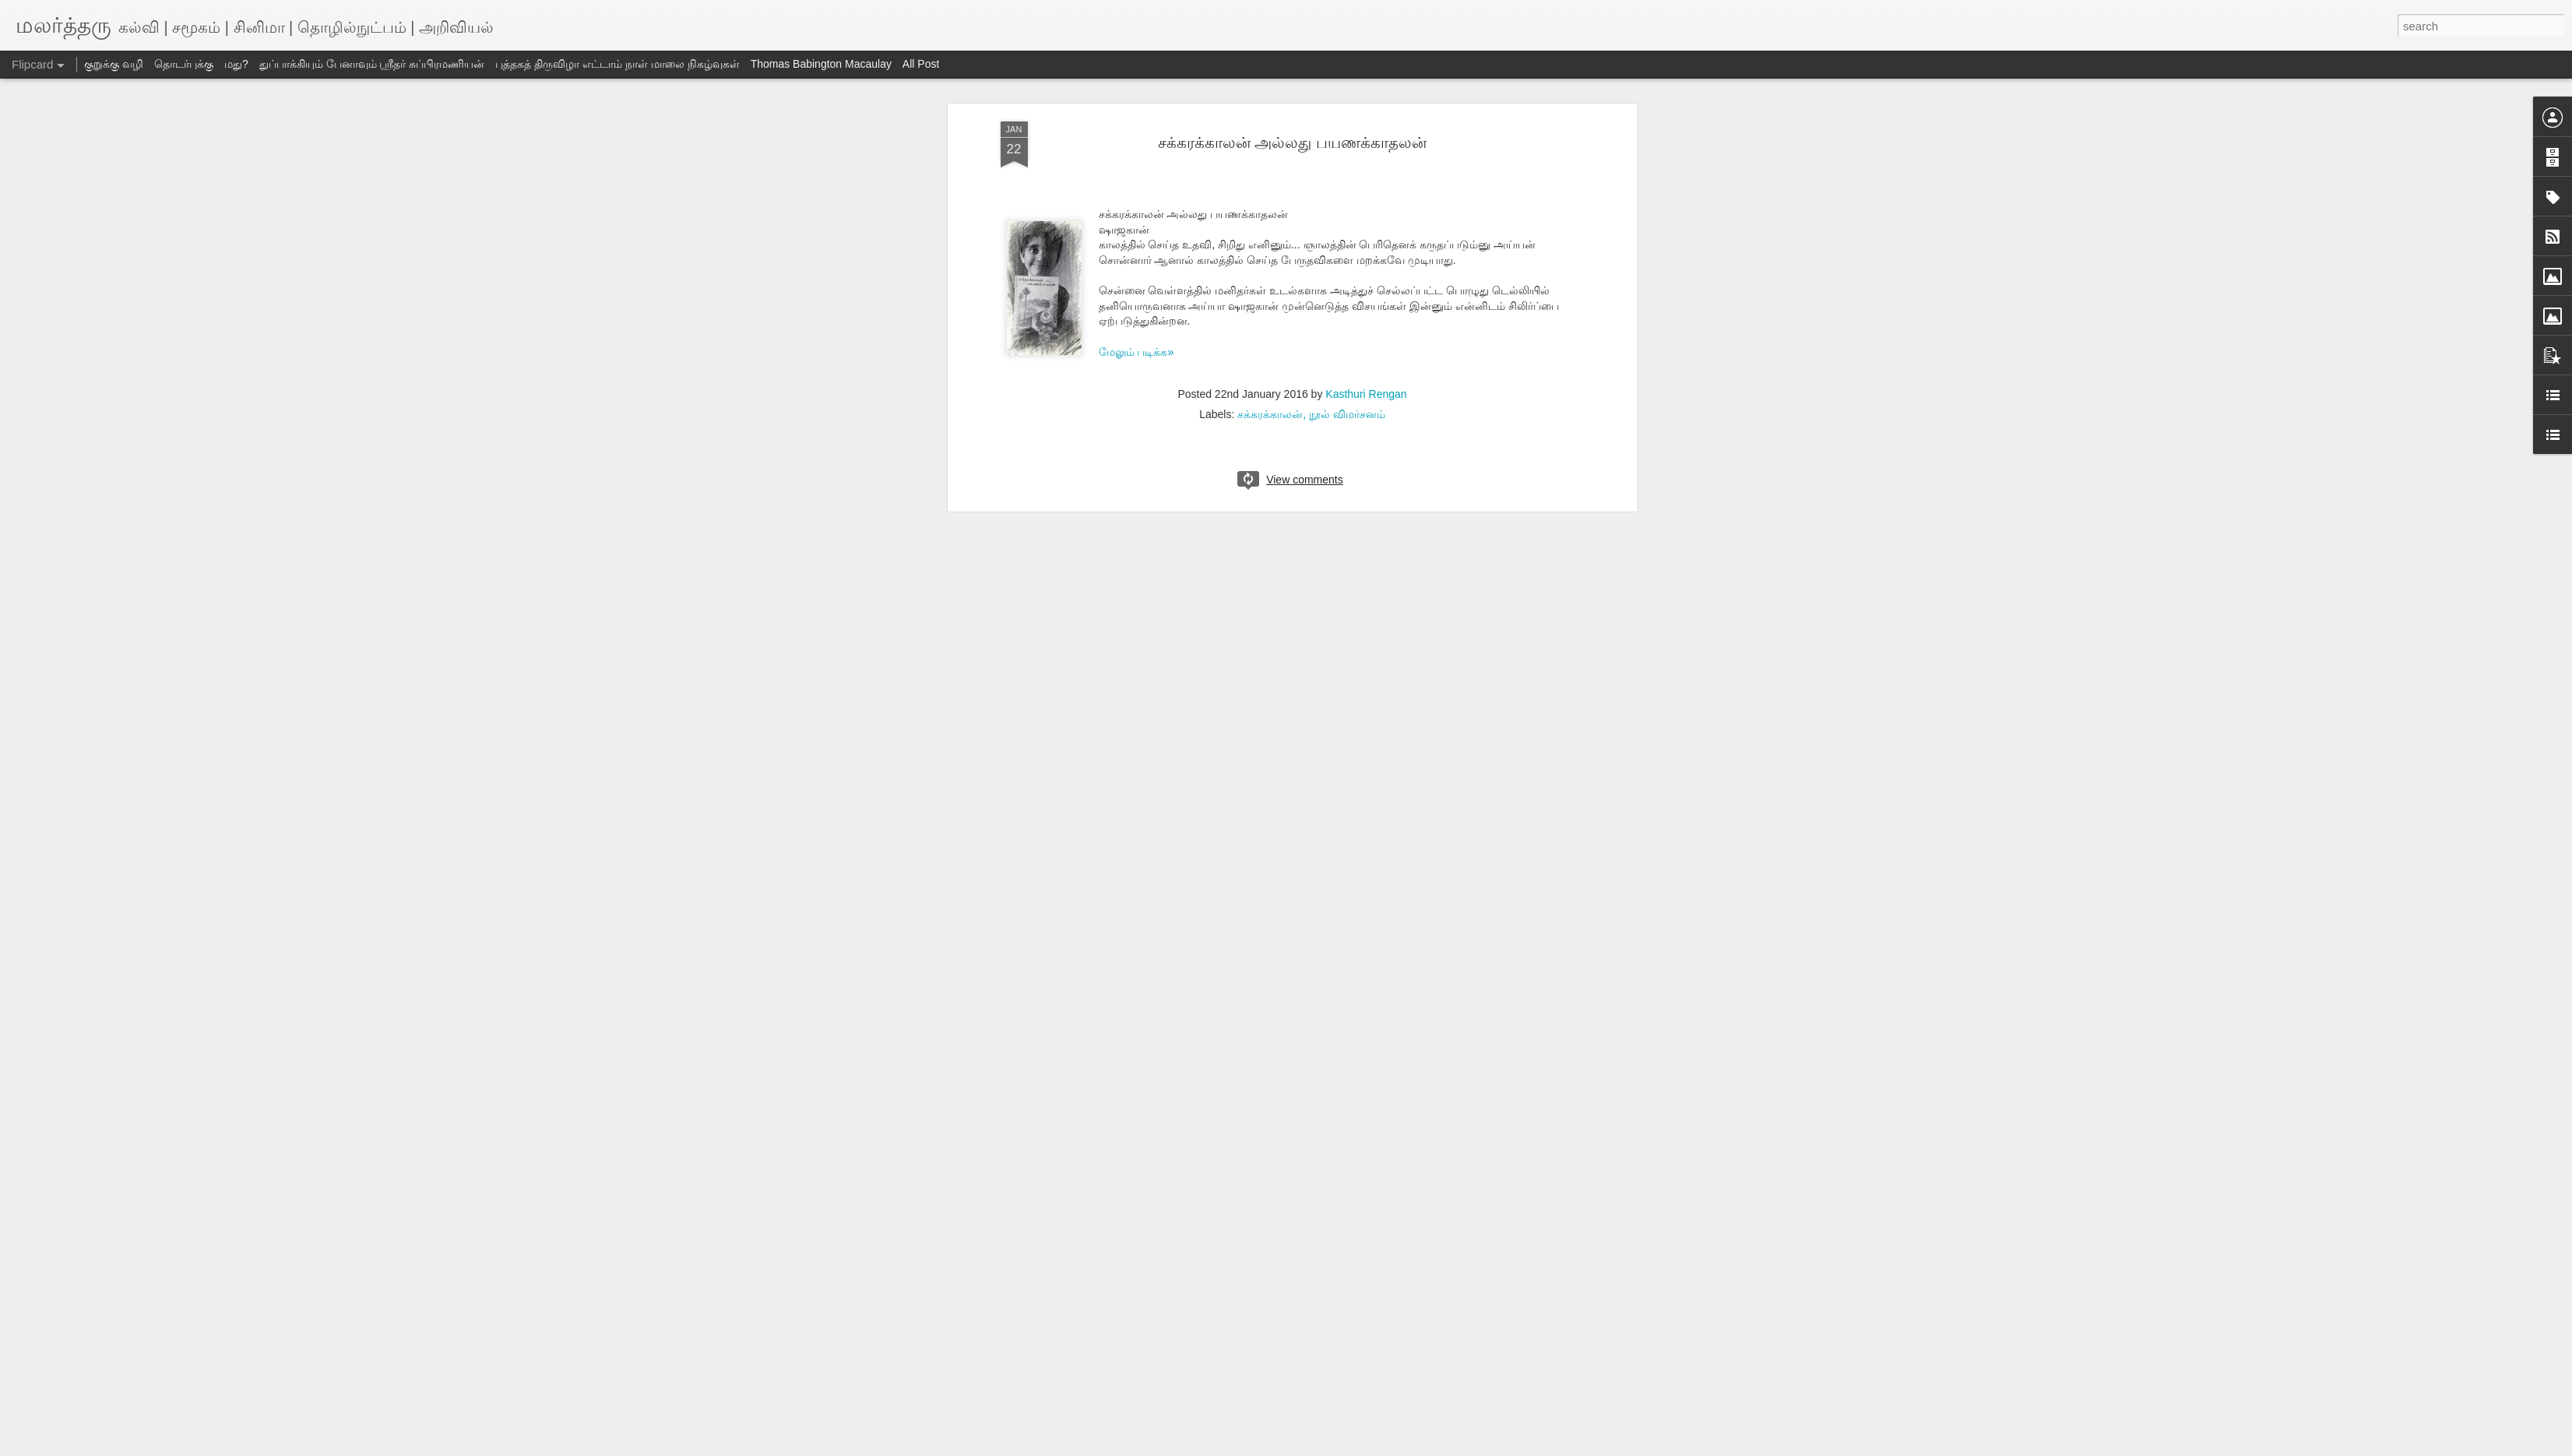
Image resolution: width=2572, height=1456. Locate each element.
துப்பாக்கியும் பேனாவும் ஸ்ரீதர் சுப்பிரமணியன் (372, 64)
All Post (920, 64)
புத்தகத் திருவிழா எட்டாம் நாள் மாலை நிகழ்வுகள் (617, 64)
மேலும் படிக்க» (1136, 352)
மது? (236, 64)
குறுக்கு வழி (113, 64)
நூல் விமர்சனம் (1347, 414)
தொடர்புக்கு (183, 64)
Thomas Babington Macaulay (821, 64)
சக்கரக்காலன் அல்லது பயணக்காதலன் (1292, 142)
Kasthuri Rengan (1365, 394)
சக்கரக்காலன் (1270, 414)
